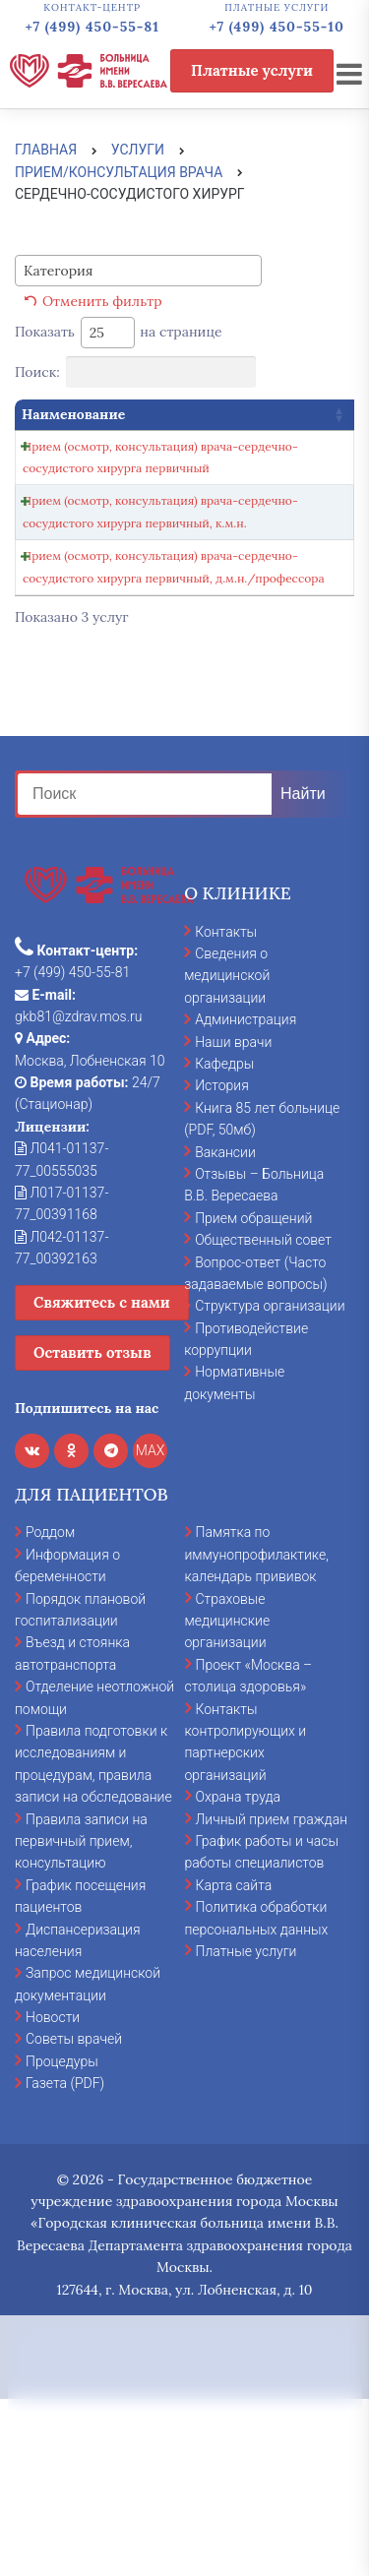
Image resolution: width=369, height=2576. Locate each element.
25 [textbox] (97, 332)
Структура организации (269, 1482)
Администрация (245, 1195)
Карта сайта (234, 2061)
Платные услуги (252, 70)
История (222, 1262)
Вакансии (225, 1328)
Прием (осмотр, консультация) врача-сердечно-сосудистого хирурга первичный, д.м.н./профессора (88, 710)
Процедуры (62, 2237)
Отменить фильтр (102, 301)
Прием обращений (253, 1394)
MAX (150, 1626)
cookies (208, 2346)
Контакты (226, 1108)
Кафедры (224, 1240)
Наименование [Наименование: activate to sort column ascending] (73, 414)
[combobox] (138, 270)
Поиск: (135, 372)
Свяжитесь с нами (101, 1478)
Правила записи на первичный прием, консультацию (81, 2018)
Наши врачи (233, 1218)
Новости (53, 2193)
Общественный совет (263, 1416)
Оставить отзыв (92, 1528)
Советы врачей (74, 2216)
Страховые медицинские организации (228, 1797)
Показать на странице (118, 332)
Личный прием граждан (272, 1995)
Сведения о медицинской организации (227, 1152)
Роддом (50, 1709)
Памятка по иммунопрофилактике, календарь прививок (257, 1731)
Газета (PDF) (65, 2259)
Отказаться (185, 2511)
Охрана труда (238, 1973)
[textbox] (64, 270)
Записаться (228, 452)
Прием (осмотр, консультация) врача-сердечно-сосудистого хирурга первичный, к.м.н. (88, 589)
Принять (184, 2439)
